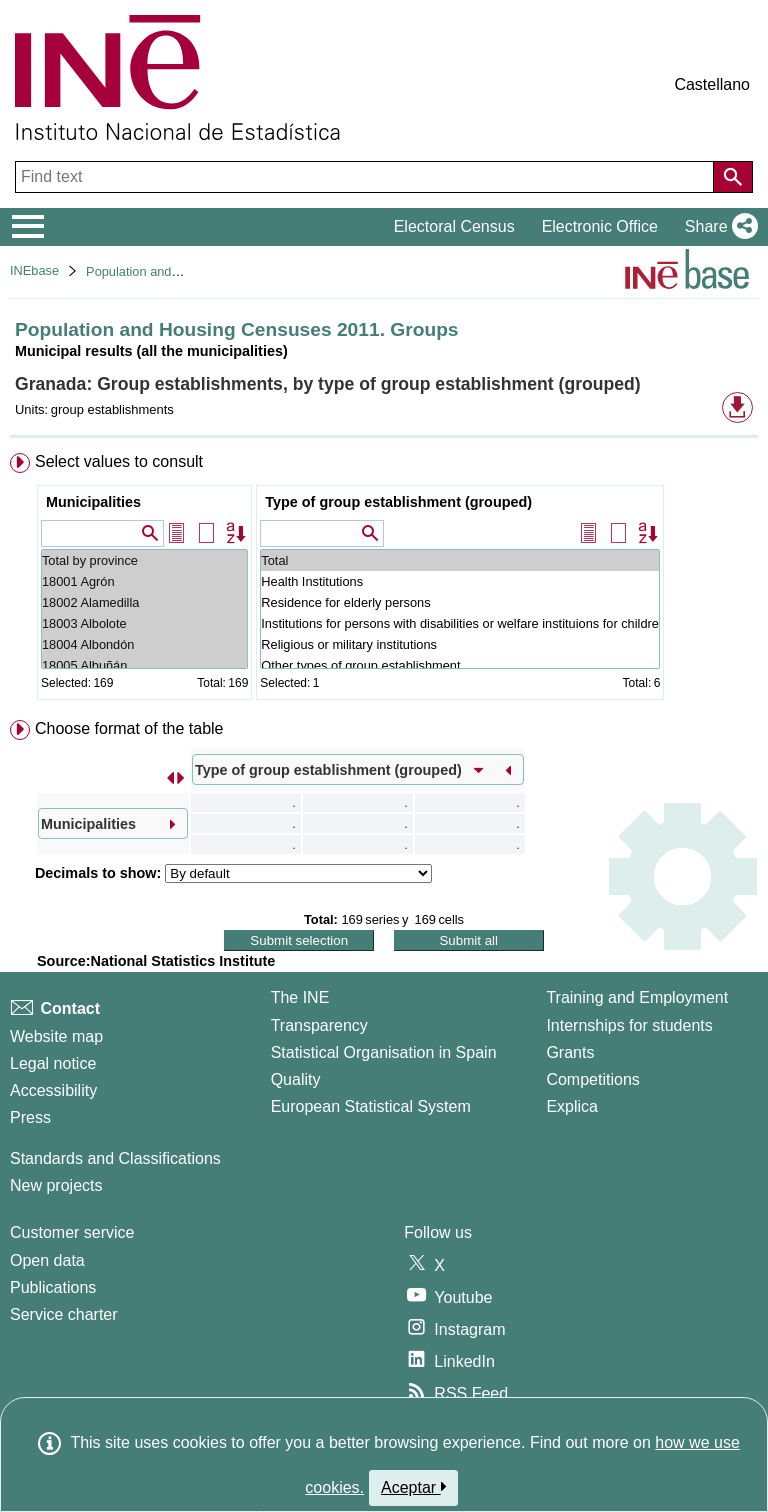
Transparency (319, 1025)
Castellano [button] (712, 84)
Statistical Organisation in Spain (384, 1052)
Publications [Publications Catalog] (53, 1287)
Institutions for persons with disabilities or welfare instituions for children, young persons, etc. (460, 623)
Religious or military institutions (460, 644)
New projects (56, 1185)
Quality (296, 1079)
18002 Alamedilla (144, 602)
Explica (572, 1106)
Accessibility (53, 1090)
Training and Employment (637, 997)
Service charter (64, 1314)
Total (460, 560)
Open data (47, 1260)
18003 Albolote (144, 623)
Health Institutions (460, 581)
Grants (570, 1052)
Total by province (144, 560)
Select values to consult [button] (119, 461)
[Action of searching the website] (733, 177)
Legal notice (53, 1063)
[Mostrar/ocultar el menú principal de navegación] (28, 227)
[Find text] (366, 177)
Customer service (72, 1232)
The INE (300, 997)
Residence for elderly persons (460, 602)
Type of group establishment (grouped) (398, 502)
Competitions (592, 1079)
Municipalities (93, 502)
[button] (717, 227)
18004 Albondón (144, 644)
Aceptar (413, 1487)
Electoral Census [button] (454, 226)
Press (30, 1117)
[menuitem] (384, 580)
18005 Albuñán (144, 665)
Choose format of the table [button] (129, 728)
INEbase (34, 270)
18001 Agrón (144, 581)
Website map (56, 1036)
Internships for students (629, 1025)
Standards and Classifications (115, 1158)
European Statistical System (371, 1106)
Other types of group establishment (460, 665)
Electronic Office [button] (600, 226)
